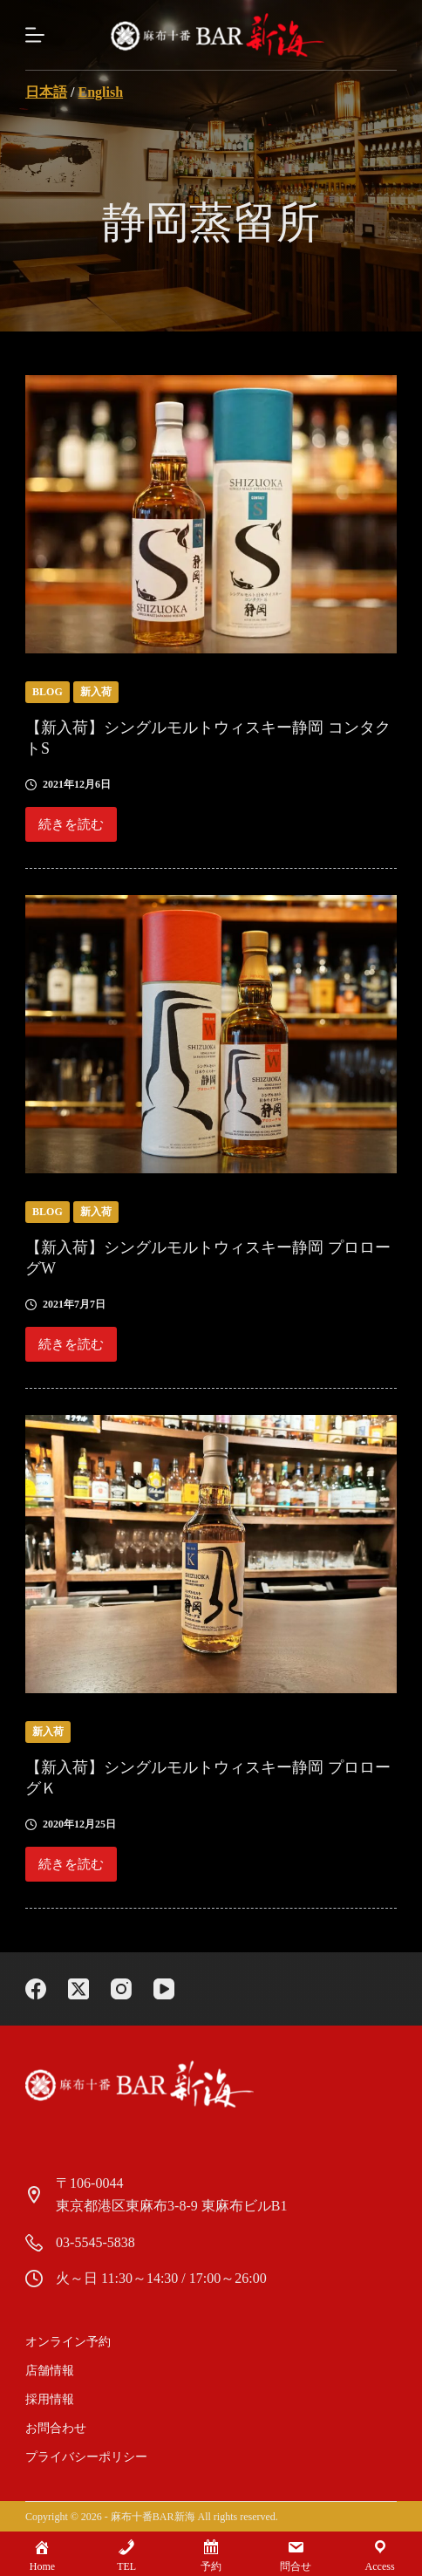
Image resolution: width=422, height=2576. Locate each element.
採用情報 (49, 2399)
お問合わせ (55, 2428)
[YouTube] (163, 1988)
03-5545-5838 (95, 2242)
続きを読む (71, 829)
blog (47, 692)
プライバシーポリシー (86, 2456)
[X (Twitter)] (78, 1988)
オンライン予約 (68, 2341)
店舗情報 (49, 2370)
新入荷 (96, 692)
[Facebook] (35, 1988)
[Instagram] (121, 1988)
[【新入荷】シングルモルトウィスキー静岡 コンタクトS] (211, 514)
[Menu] (34, 34)
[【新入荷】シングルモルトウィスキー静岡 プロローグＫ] (211, 1554)
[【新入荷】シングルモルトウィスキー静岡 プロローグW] (211, 1034)
